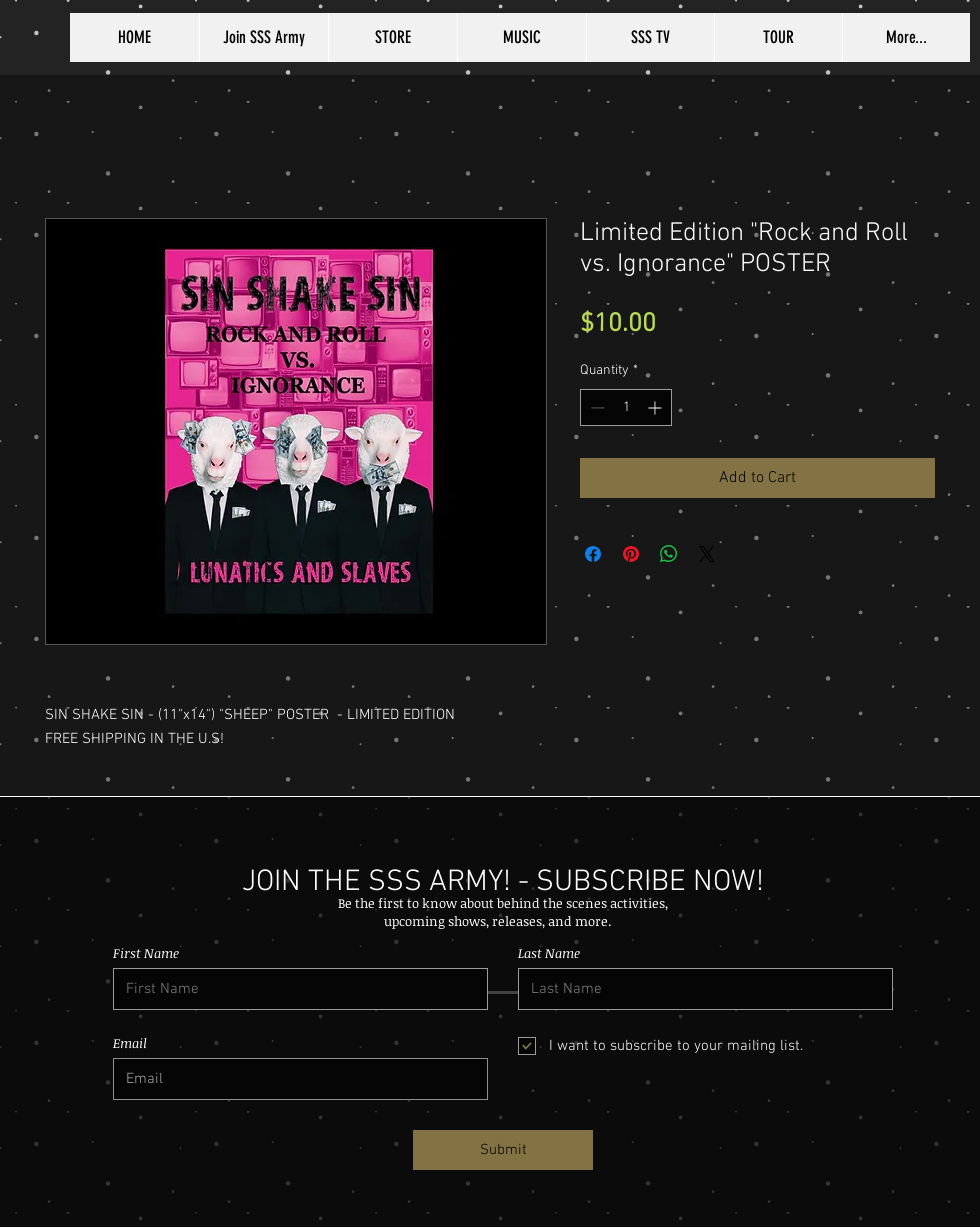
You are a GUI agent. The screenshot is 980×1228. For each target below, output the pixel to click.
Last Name (549, 953)
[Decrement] (595, 407)
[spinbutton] (626, 407)
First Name (146, 953)
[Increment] (656, 407)
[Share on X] (707, 554)
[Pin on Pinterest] (631, 554)
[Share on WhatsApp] (669, 554)
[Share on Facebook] (593, 554)
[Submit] (503, 1150)
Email (130, 1043)
